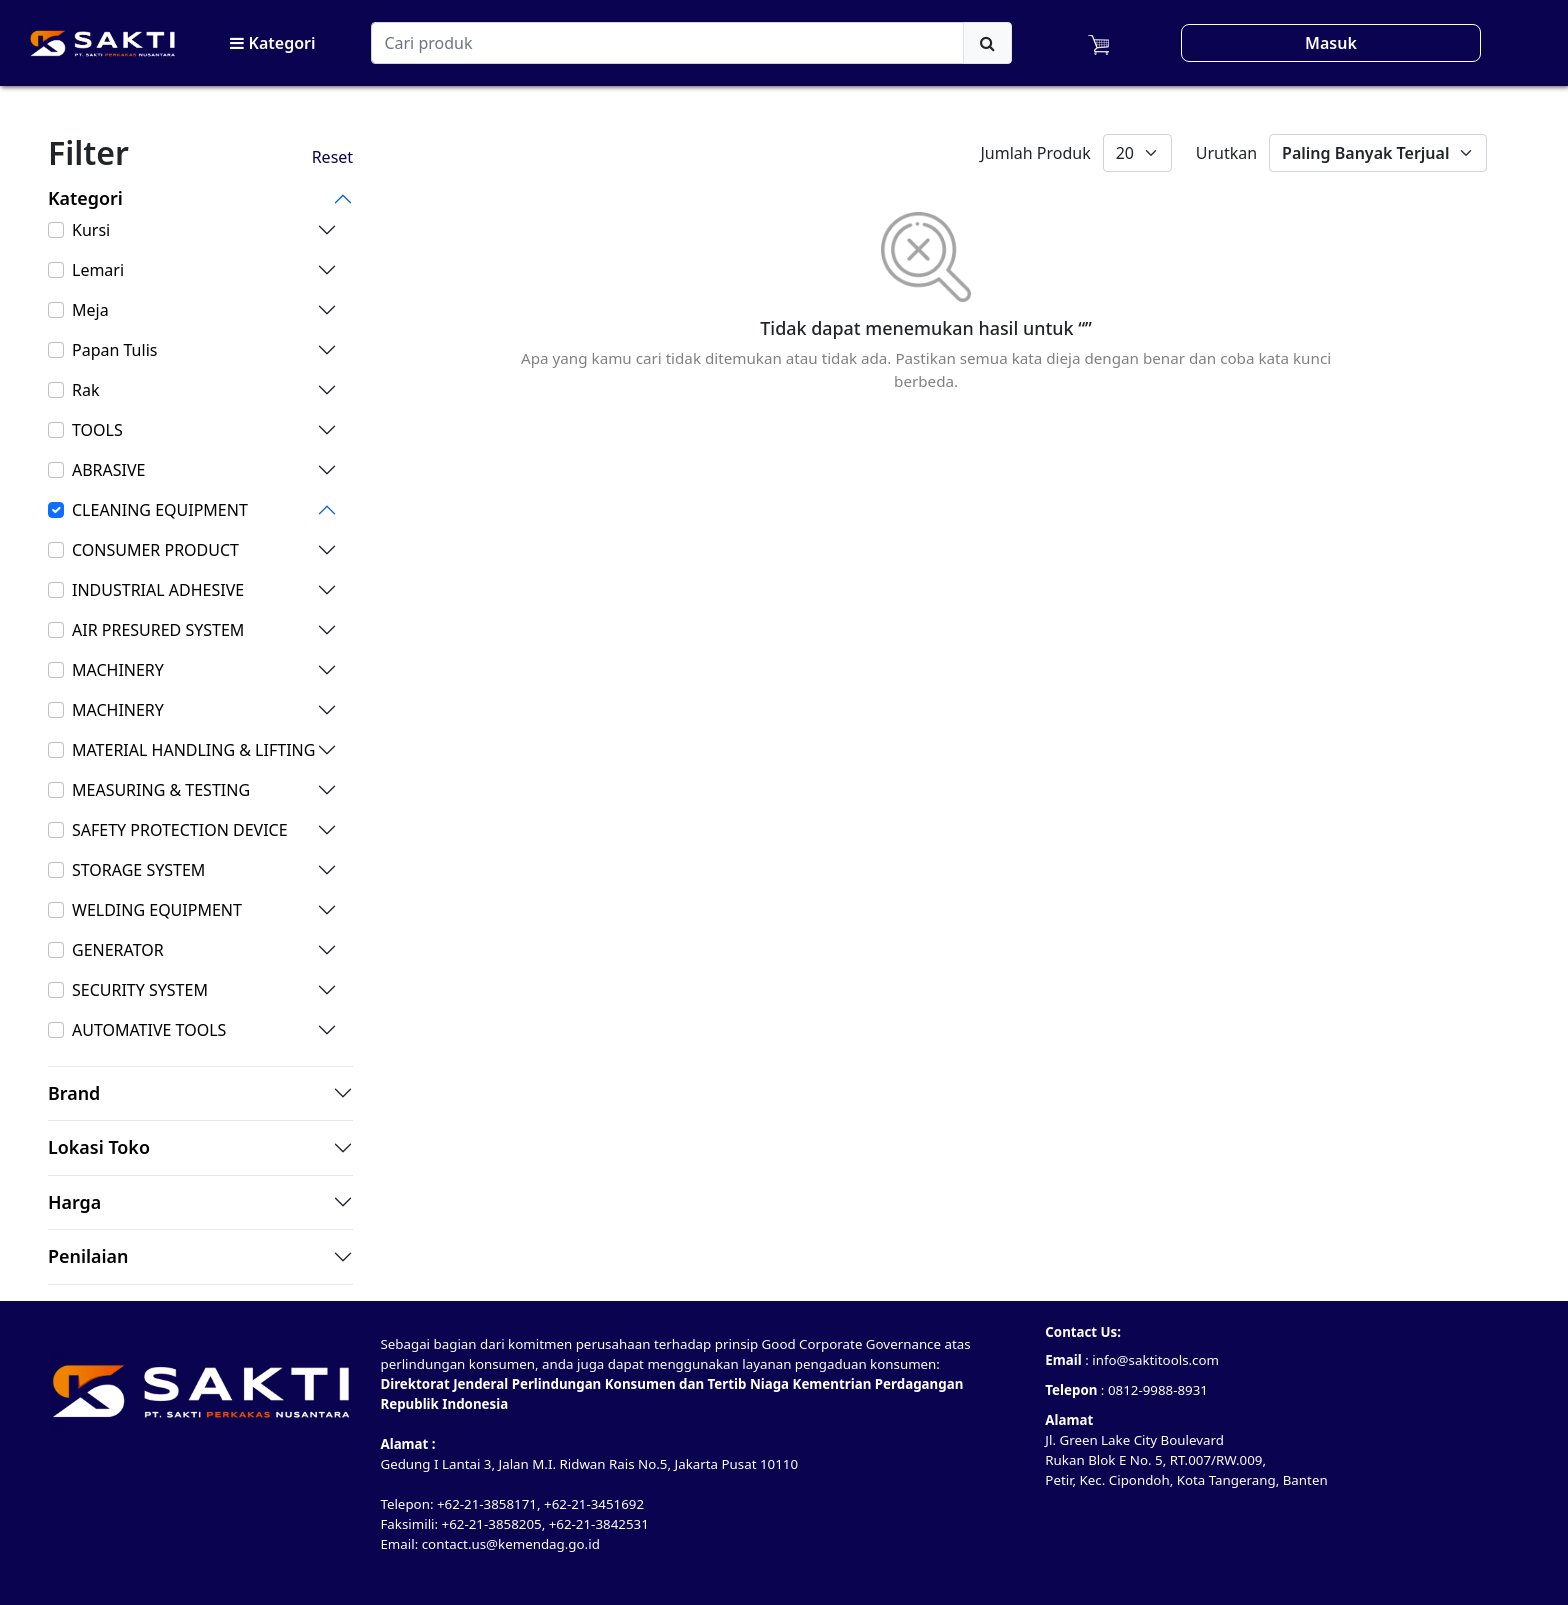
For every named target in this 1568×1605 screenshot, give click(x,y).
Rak (85, 390)
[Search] (667, 43)
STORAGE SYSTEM (138, 870)
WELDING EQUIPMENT (157, 910)
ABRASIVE (109, 470)
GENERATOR (118, 950)
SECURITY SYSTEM (140, 990)
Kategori (272, 43)
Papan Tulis (114, 350)
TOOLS (97, 430)
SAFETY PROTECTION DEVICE (180, 830)
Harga (74, 1203)
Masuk (1331, 43)
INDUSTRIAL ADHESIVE (158, 590)
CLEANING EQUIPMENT (160, 510)
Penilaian (88, 1257)
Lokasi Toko (99, 1148)
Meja (90, 310)
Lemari (98, 270)
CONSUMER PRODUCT (155, 550)
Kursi (91, 230)
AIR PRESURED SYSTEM (158, 630)
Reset (332, 157)
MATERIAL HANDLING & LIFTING (193, 750)
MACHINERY (118, 670)
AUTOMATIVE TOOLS (149, 1030)
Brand (74, 1094)
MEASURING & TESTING (161, 790)
